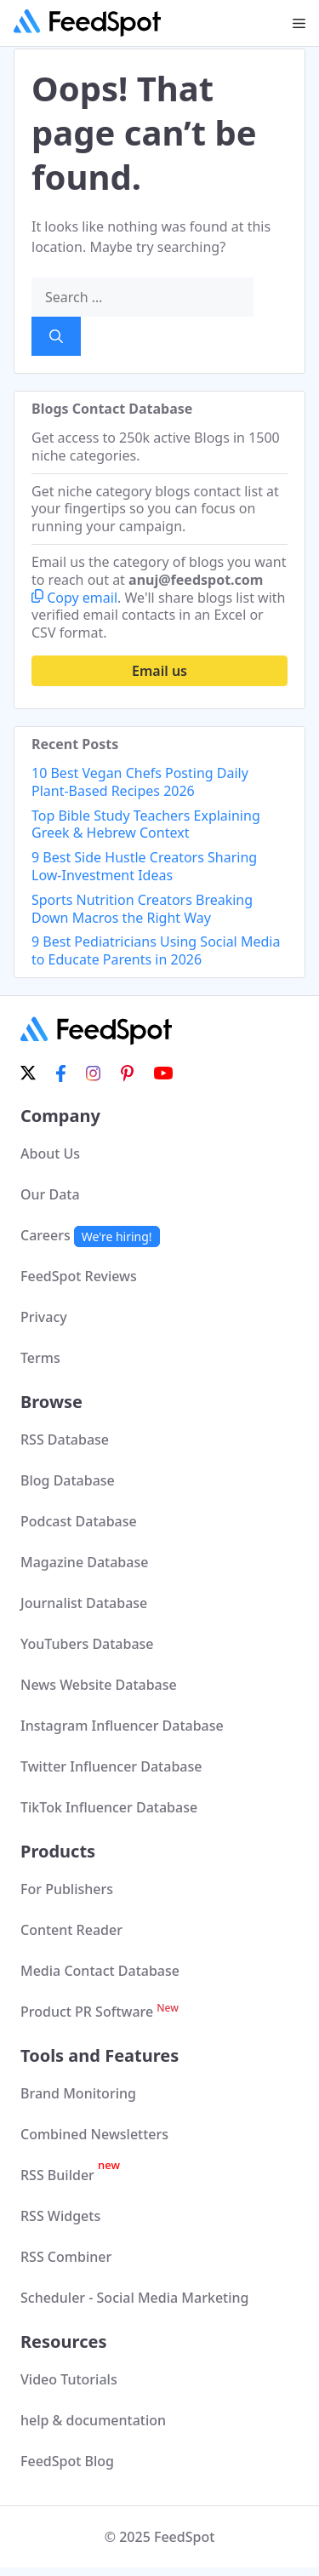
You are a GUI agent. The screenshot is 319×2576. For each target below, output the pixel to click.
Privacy (43, 1317)
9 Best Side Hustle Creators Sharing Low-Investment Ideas (144, 866)
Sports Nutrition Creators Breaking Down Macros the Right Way (142, 908)
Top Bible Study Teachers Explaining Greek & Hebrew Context (145, 824)
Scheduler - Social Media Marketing (134, 2297)
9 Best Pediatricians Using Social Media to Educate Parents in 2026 (155, 950)
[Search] (56, 336)
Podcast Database (78, 1521)
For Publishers (66, 1889)
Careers (90, 1235)
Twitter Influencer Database (111, 1766)
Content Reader (71, 1930)
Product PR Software (99, 2011)
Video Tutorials (68, 2379)
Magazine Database (84, 1562)
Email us (159, 670)
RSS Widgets (60, 2216)
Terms (40, 1357)
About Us (50, 1153)
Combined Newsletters (94, 2134)
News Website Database (98, 1684)
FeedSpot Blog (67, 2461)
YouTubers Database (87, 1643)
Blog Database (67, 1480)
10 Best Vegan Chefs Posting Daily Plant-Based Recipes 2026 (139, 782)
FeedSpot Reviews (78, 1276)
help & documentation (93, 2420)
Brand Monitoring (78, 2093)
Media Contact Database (99, 1970)
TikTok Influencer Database (108, 1807)
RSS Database (64, 1439)
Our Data (50, 1194)
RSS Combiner (65, 2256)
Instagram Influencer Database (122, 1725)
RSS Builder (70, 2175)
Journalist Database (83, 1603)
